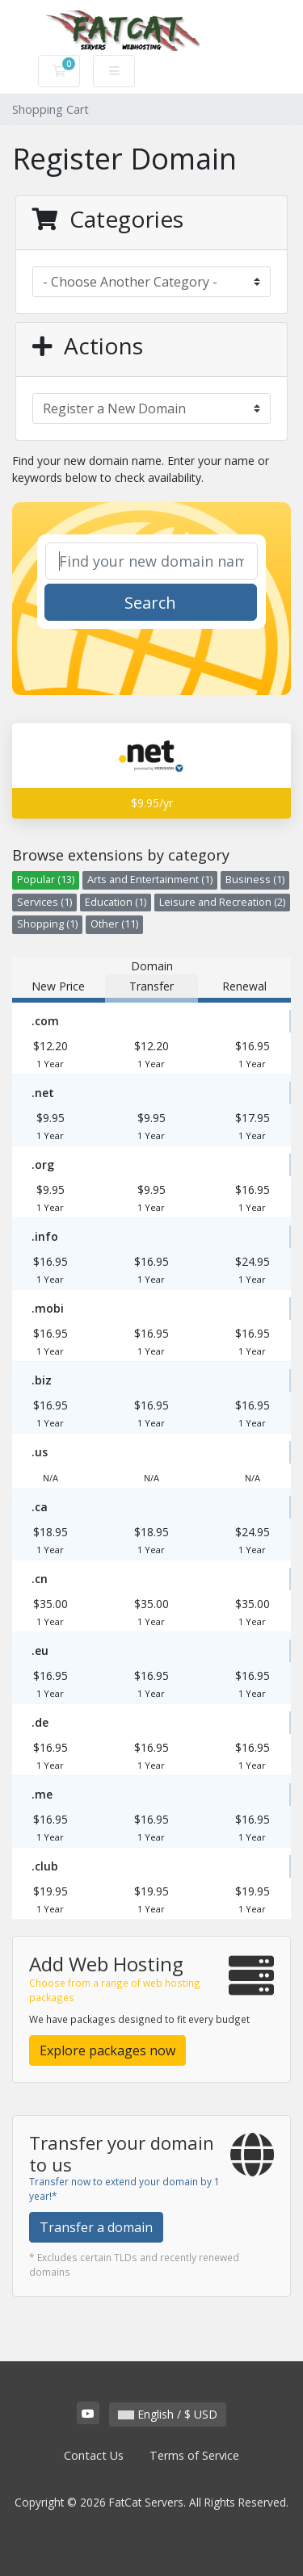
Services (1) (44, 902)
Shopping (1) (47, 924)
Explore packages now (107, 2050)
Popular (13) (45, 879)
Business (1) (254, 879)
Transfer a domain (96, 2227)
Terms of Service (194, 2455)
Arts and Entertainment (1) (150, 879)
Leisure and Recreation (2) (222, 902)
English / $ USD (167, 2414)
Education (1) (115, 902)
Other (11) (114, 924)
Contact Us (94, 2455)
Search (150, 603)
